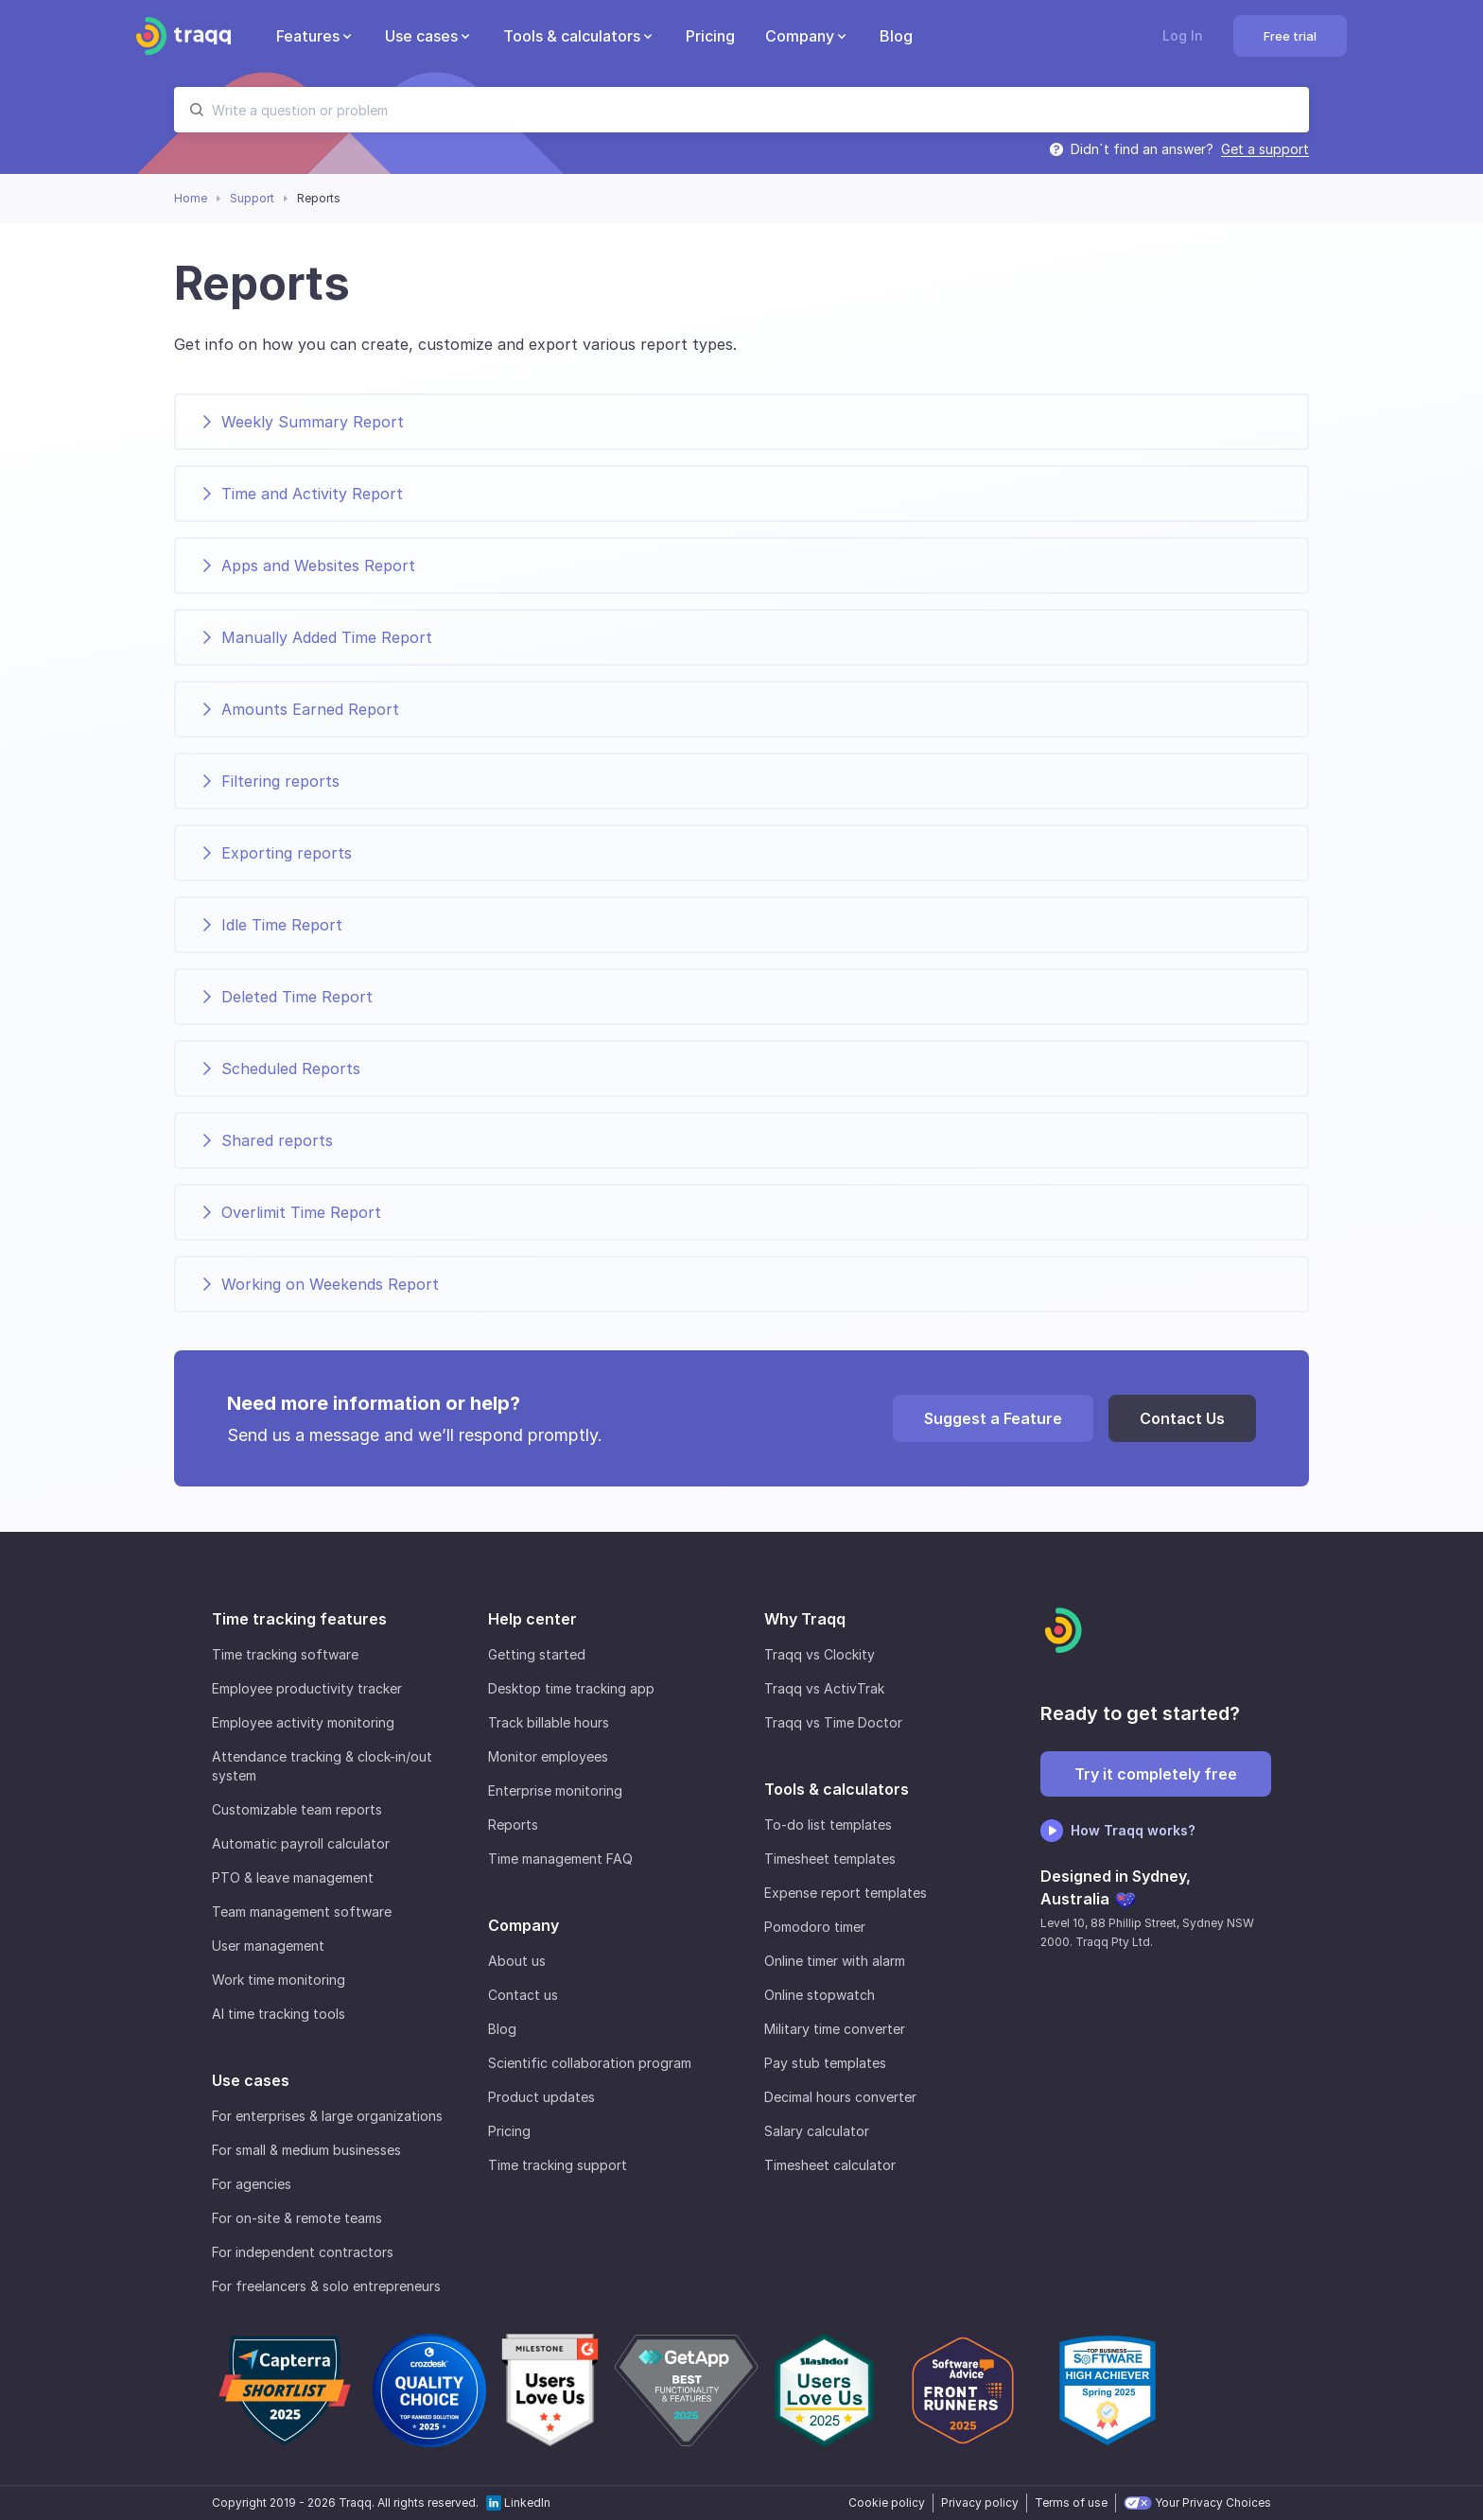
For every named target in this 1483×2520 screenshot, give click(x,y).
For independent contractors (302, 2252)
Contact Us (1182, 1418)
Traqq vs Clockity (819, 1654)
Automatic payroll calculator (301, 1843)
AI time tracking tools (278, 2014)
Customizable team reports (297, 1809)
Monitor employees (548, 1756)
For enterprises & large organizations (327, 2116)
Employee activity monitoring (303, 1722)
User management (268, 1946)
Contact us (523, 1995)
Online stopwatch (819, 1995)
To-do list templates (828, 1824)
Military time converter (834, 2029)
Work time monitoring (278, 1980)
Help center (532, 1618)
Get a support (1265, 149)
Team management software (302, 1911)
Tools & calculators (836, 1789)
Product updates (541, 2097)
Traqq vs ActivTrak (824, 1688)
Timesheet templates (830, 1859)
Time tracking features (299, 1618)
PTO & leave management (293, 1877)
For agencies (251, 2184)
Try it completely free (1155, 1773)
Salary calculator (816, 2131)
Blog (502, 2029)
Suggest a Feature (993, 1418)
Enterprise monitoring (555, 1790)
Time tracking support (557, 2165)
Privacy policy (980, 2502)
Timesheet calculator (830, 2165)
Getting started (536, 1654)
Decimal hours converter (840, 2097)
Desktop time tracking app (571, 1688)
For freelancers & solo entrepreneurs (326, 2286)
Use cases (250, 2080)
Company (523, 1925)
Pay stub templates (825, 2063)
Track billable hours (548, 1722)
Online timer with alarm (834, 1961)
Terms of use (1071, 2502)
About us (517, 1961)
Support (252, 198)
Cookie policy (886, 2502)
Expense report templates (845, 1893)
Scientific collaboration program (589, 2063)
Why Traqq (805, 1618)
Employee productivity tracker (307, 1688)
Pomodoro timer (814, 1927)
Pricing (509, 2131)
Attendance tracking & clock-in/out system (322, 1765)
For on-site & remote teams (297, 2218)
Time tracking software (285, 1654)
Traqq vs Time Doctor (833, 1722)
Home (190, 198)
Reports (513, 1824)
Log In (1182, 35)
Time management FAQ (560, 1859)
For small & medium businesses (306, 2150)
